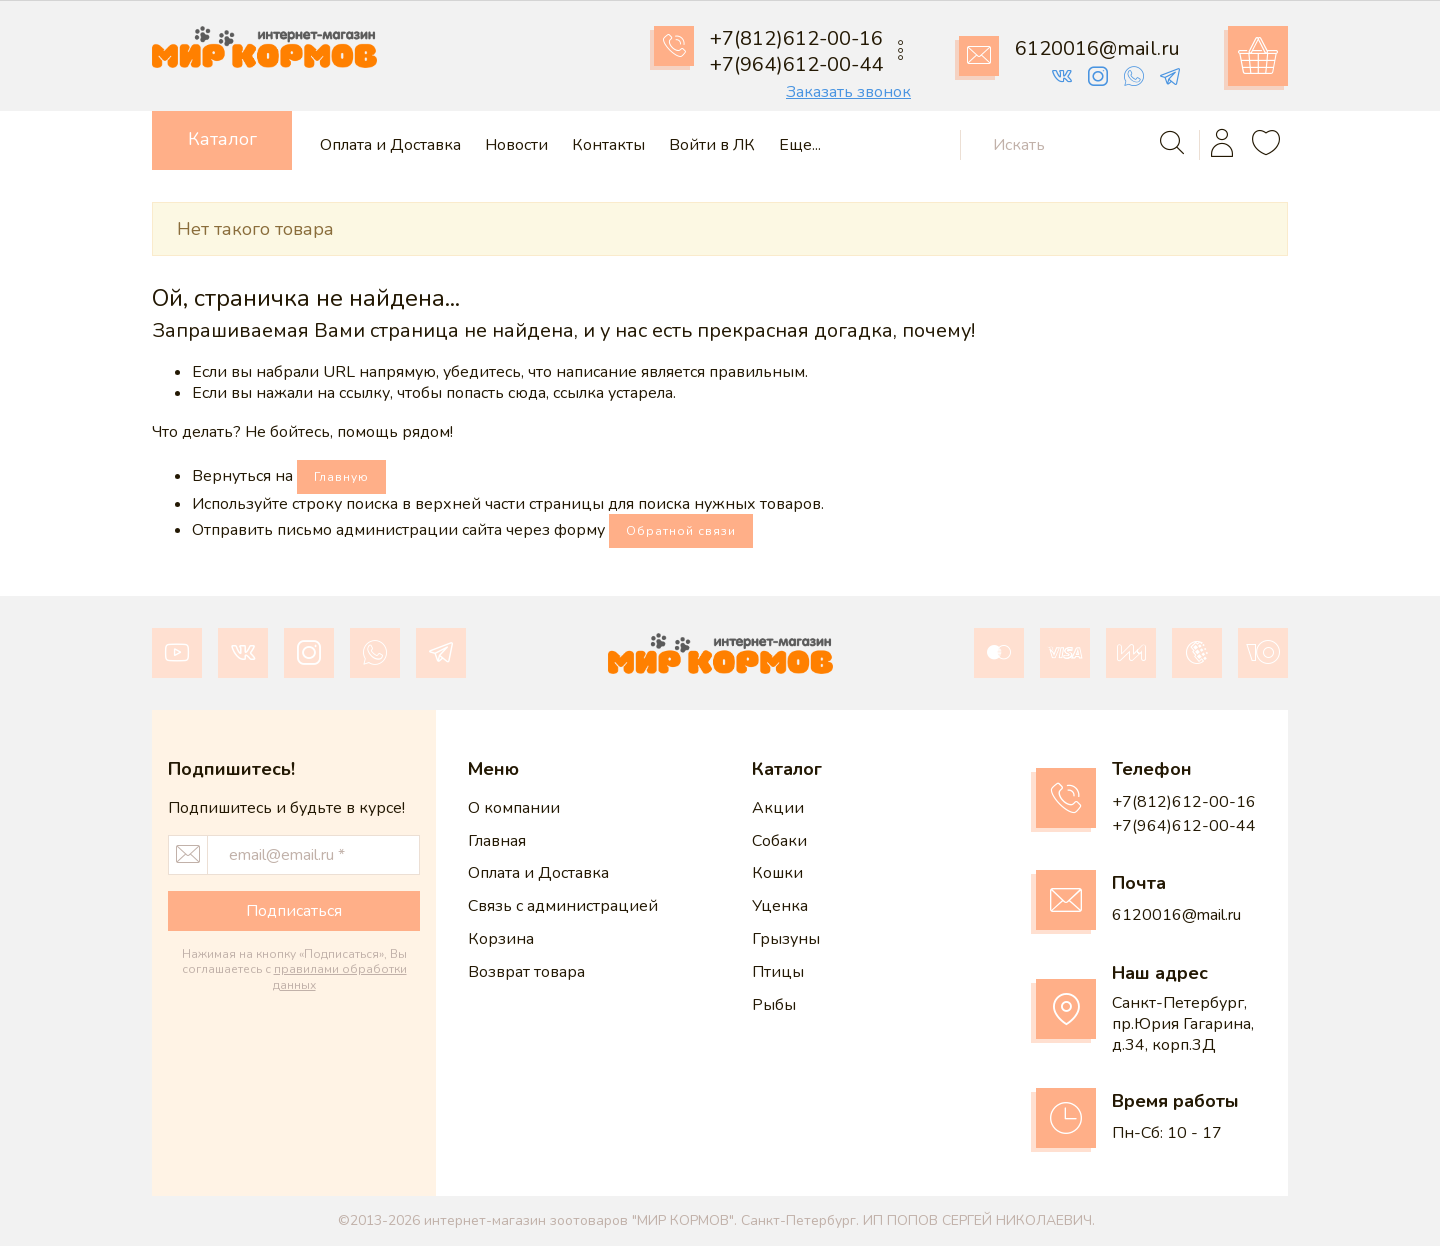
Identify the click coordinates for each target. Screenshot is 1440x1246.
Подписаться (294, 911)
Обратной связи (681, 531)
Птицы (778, 972)
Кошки (777, 873)
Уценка (780, 906)
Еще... (800, 145)
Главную (341, 477)
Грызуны (786, 939)
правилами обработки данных (340, 977)
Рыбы (774, 1005)
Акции (778, 808)
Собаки (779, 841)
